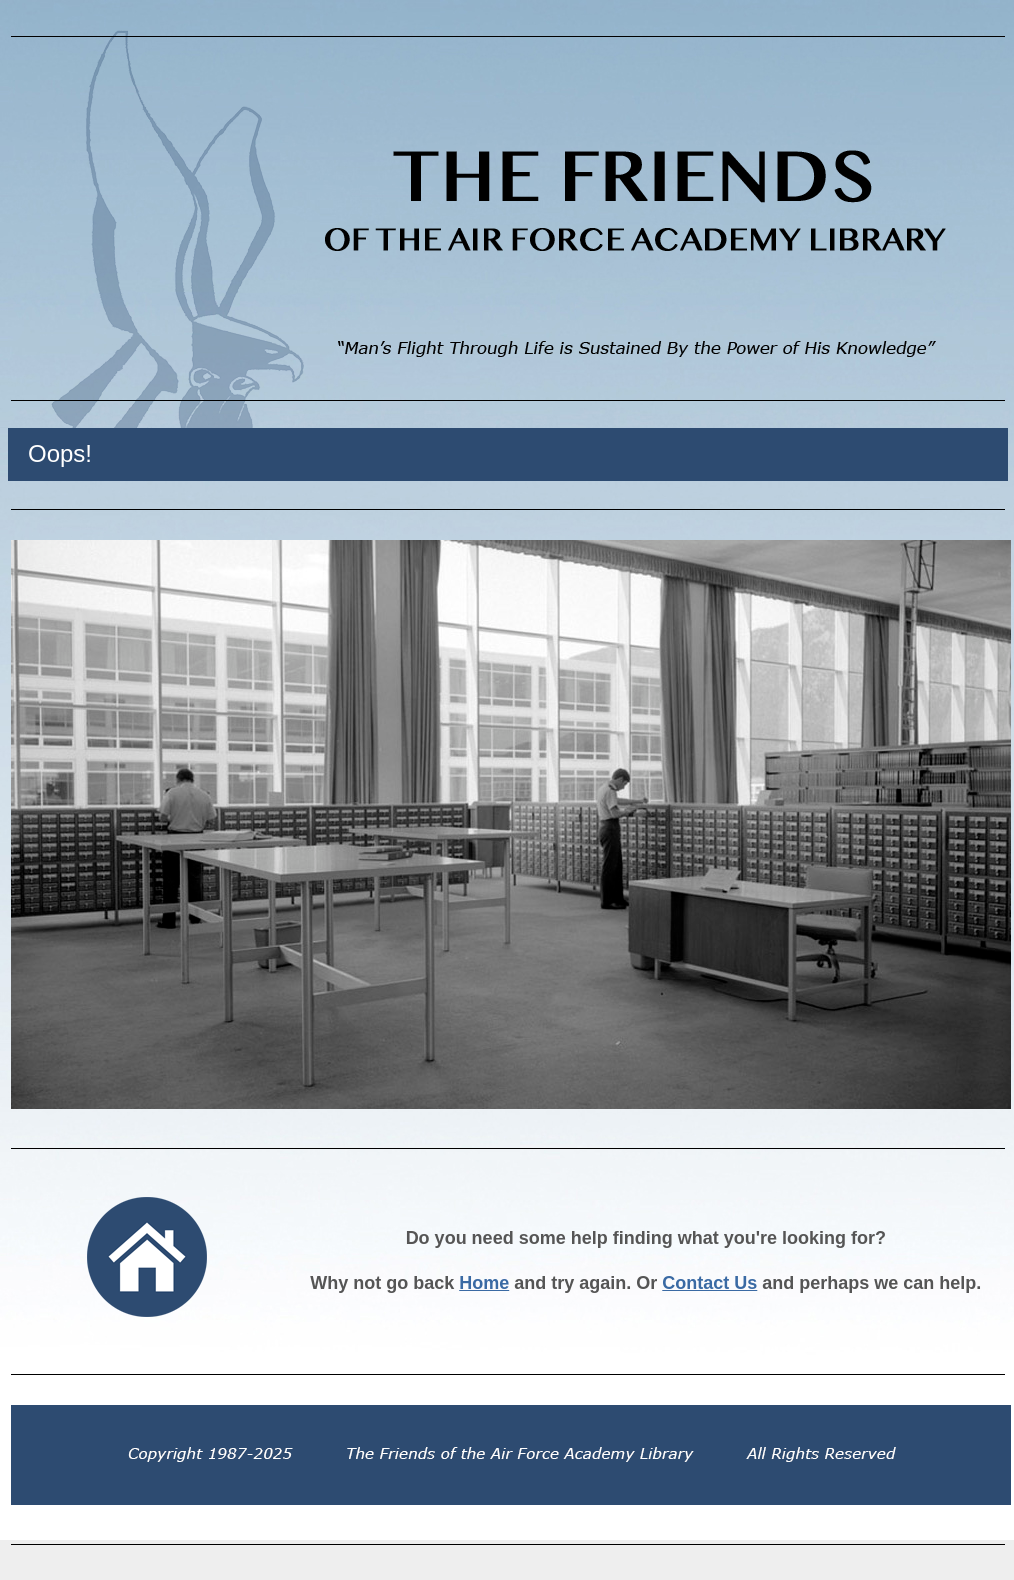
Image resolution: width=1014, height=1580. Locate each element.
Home (484, 1283)
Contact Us (709, 1283)
